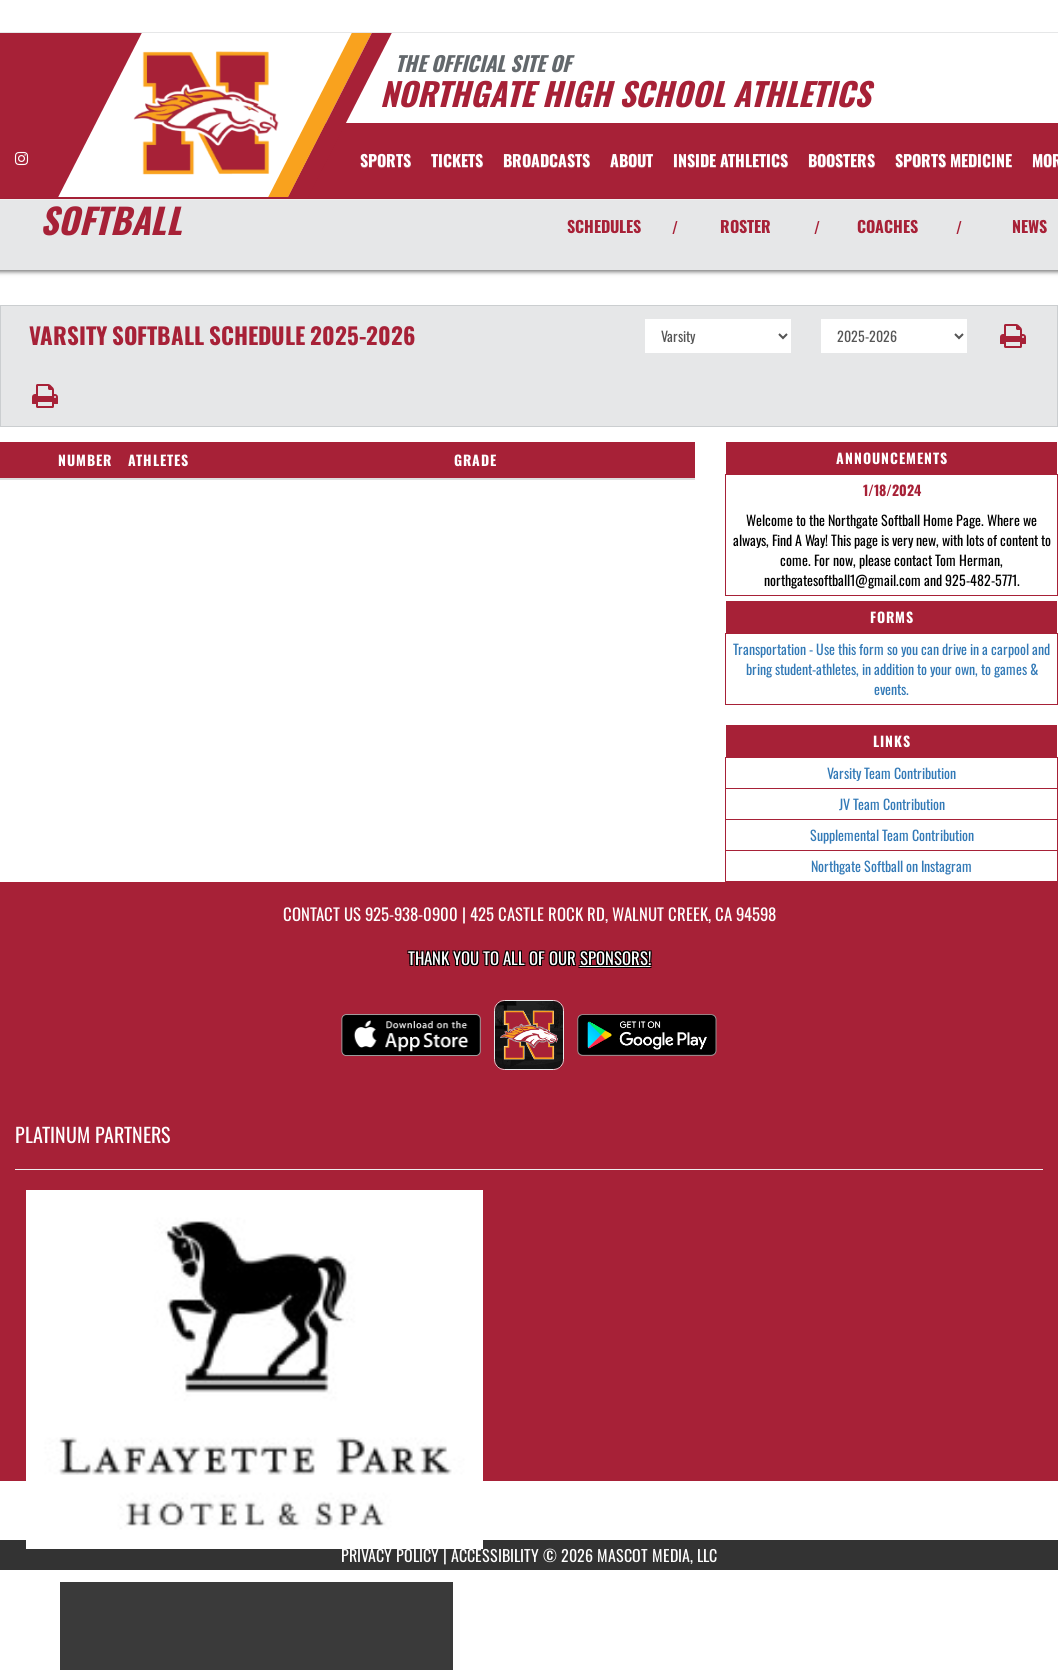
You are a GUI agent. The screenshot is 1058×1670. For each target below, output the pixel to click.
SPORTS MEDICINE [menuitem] (953, 160)
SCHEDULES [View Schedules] (604, 226)
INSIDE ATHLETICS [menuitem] (730, 160)
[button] (1013, 336)
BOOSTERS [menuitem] (841, 160)
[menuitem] (457, 160)
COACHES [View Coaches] (887, 226)
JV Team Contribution (892, 803)
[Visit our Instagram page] (21, 157)
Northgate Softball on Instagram (891, 865)
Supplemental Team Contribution (892, 834)
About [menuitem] (631, 160)
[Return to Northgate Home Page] (205, 113)
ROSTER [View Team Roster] (745, 226)
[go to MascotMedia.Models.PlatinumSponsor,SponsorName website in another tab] (529, 1369)
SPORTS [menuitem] (385, 160)
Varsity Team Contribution (891, 772)
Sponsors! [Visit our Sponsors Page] (615, 957)
